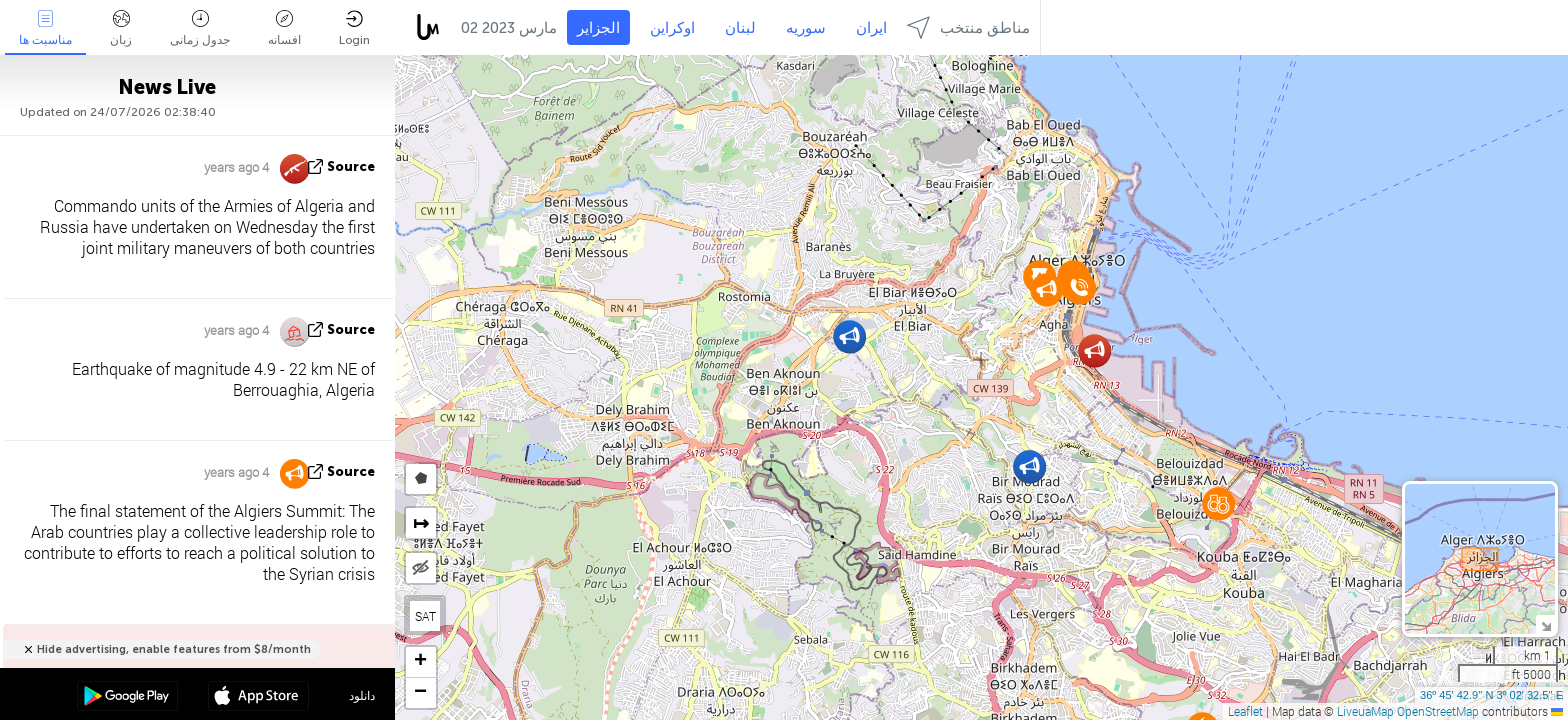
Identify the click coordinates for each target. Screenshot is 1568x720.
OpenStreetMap (1438, 711)
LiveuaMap (1365, 711)
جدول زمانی (200, 28)
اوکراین (672, 28)
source (351, 166)
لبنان (740, 28)
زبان (121, 28)
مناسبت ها (45, 28)
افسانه (284, 28)
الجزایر (598, 28)
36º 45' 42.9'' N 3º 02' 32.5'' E (1491, 695)
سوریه (806, 28)
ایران (871, 28)
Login (354, 28)
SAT (425, 616)
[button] (849, 336)
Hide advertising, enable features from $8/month (174, 649)
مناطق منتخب (968, 27)
